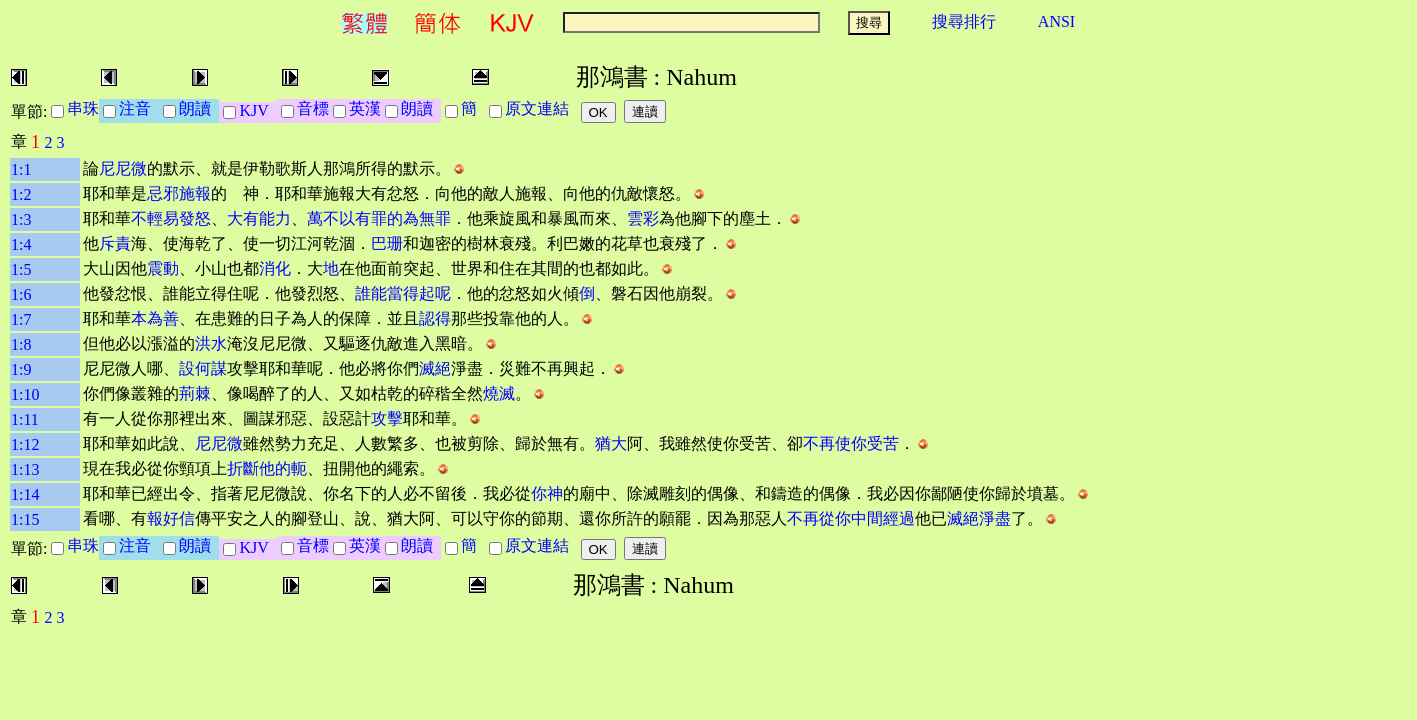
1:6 (21, 294)
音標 (313, 108)
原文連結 (541, 108)
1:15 (25, 519)
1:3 (21, 219)
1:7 (21, 319)
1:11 (25, 419)
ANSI (1056, 21)
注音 (139, 108)
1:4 (21, 244)
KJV (257, 110)
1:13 (25, 469)
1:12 (25, 444)
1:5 (21, 269)
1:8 (21, 344)
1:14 (25, 494)
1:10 (25, 394)
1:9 (21, 369)
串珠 (83, 108)
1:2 (21, 194)
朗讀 (199, 108)
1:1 (21, 169)
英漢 (365, 108)
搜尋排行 (964, 21)
